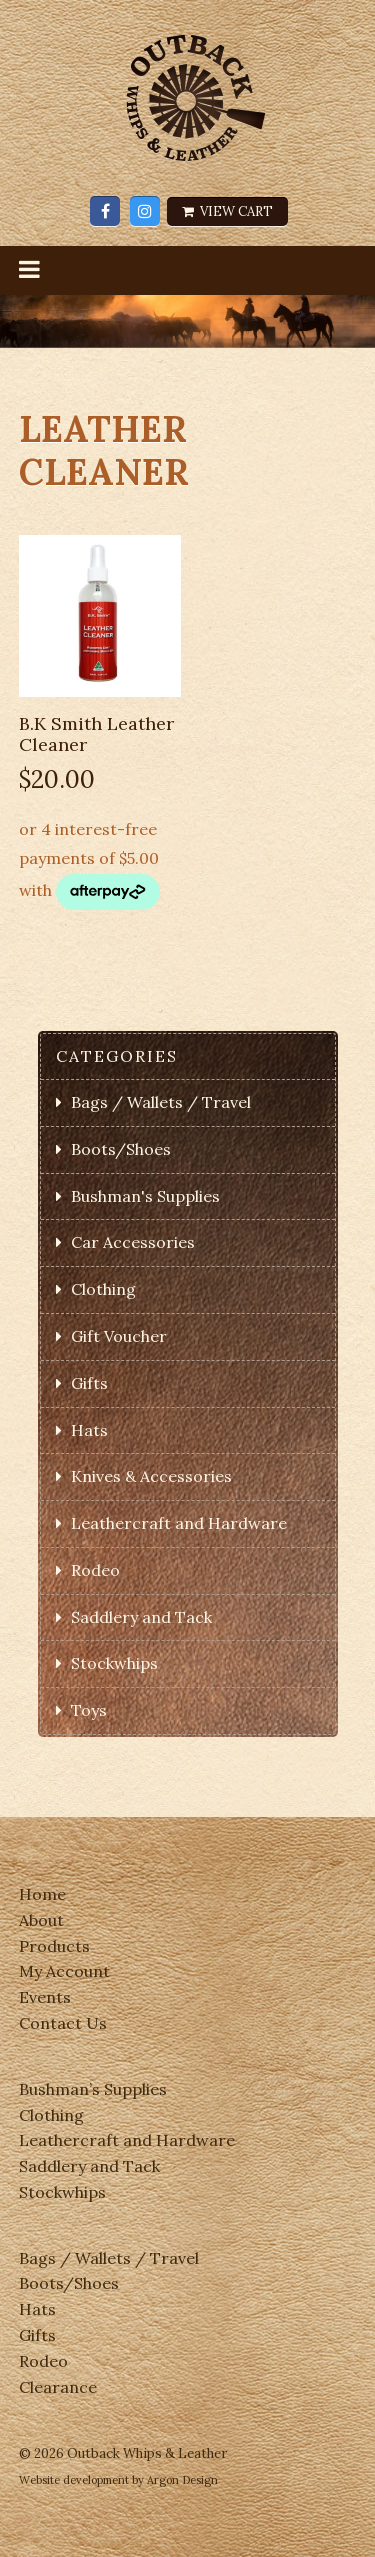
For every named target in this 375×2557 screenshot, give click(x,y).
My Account (64, 1971)
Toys (89, 1710)
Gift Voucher (119, 1336)
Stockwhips (114, 1663)
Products (54, 1946)
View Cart (227, 211)
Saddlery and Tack (141, 1617)
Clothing (103, 1289)
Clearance (58, 2387)
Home (42, 1894)
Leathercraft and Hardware (179, 1523)
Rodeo (95, 1570)
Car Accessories (133, 1242)
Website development (74, 2480)
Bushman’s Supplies (93, 2089)
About (41, 1920)
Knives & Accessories (151, 1476)
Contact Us (63, 2023)
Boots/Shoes (121, 1149)
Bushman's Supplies (145, 1196)
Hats (89, 1430)
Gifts (89, 1383)
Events (45, 1997)
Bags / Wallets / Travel (161, 1102)
